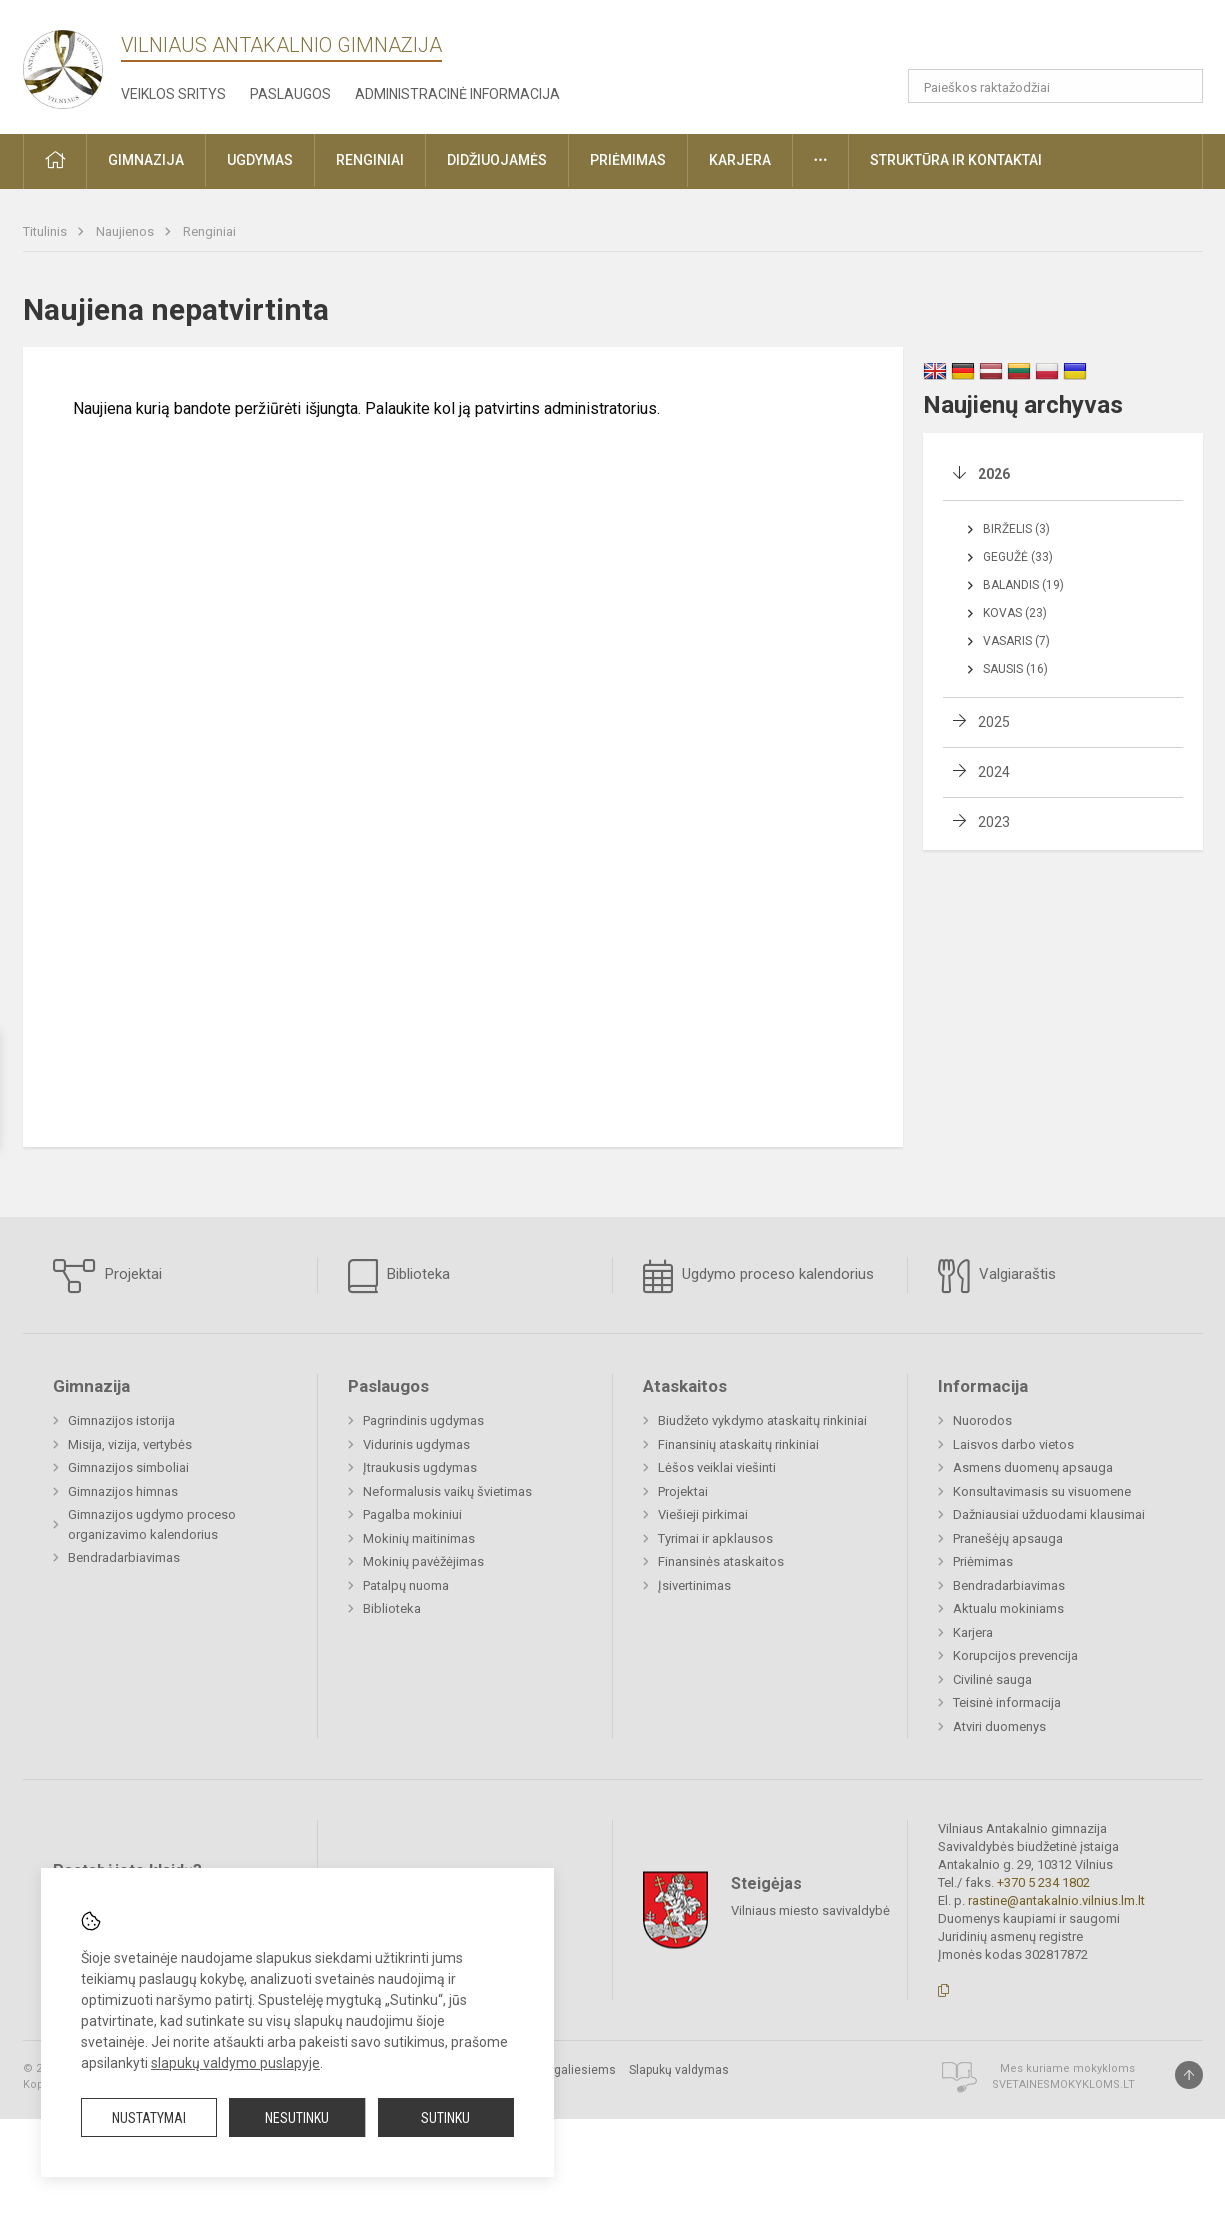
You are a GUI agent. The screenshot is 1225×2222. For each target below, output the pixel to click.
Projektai (107, 1276)
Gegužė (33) (1018, 557)
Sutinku (445, 2118)
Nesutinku (297, 2118)
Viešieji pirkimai (703, 1514)
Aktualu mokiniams (1008, 1608)
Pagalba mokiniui (412, 1514)
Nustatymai (149, 2118)
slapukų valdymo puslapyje (235, 2063)
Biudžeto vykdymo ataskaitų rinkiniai (762, 1420)
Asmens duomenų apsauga (1033, 1467)
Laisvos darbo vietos (1013, 1444)
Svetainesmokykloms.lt (1063, 2084)
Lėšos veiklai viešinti (717, 1467)
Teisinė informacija (1007, 1702)
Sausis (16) (1015, 669)
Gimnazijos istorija (121, 1420)
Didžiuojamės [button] (497, 160)
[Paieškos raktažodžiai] (1055, 86)
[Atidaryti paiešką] (1181, 86)
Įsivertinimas (694, 1585)
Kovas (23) (1015, 613)
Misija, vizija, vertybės (130, 1444)
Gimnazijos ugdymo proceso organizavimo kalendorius (152, 1524)
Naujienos (126, 231)
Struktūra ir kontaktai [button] (956, 160)
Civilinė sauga (992, 1679)
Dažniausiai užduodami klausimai (1049, 1514)
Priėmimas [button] (628, 160)
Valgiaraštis (997, 1276)
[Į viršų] (1189, 2075)
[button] (1105, 42)
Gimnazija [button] (146, 160)
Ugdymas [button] (260, 160)
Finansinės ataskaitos (721, 1561)
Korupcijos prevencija (1015, 1655)
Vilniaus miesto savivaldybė (810, 1909)
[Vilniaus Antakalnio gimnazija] (63, 63)
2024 (994, 772)
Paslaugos (290, 94)
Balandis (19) (1023, 585)
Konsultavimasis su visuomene (1042, 1491)
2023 (994, 822)
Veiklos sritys (173, 94)
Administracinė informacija (457, 94)
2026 (994, 474)
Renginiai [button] (370, 160)
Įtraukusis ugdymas (420, 1467)
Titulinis (46, 231)
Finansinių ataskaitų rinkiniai (738, 1444)
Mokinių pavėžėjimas (423, 1561)
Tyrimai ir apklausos (715, 1538)
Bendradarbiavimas (124, 1557)
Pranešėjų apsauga (1008, 1538)
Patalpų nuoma (406, 1585)
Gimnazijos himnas (123, 1491)
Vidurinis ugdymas (416, 1444)
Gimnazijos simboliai (128, 1467)
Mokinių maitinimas (419, 1538)
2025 (994, 722)
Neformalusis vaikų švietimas (447, 1491)
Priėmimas (983, 1561)
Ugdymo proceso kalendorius (758, 1276)
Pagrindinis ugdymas (423, 1420)
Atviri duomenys (999, 1726)
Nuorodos (982, 1420)
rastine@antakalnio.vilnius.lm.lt (1056, 1900)
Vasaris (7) (1016, 641)
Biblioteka (399, 1276)
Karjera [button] (740, 160)
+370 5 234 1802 (1043, 1882)
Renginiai (209, 231)
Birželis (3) (1016, 529)
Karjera (973, 1632)
